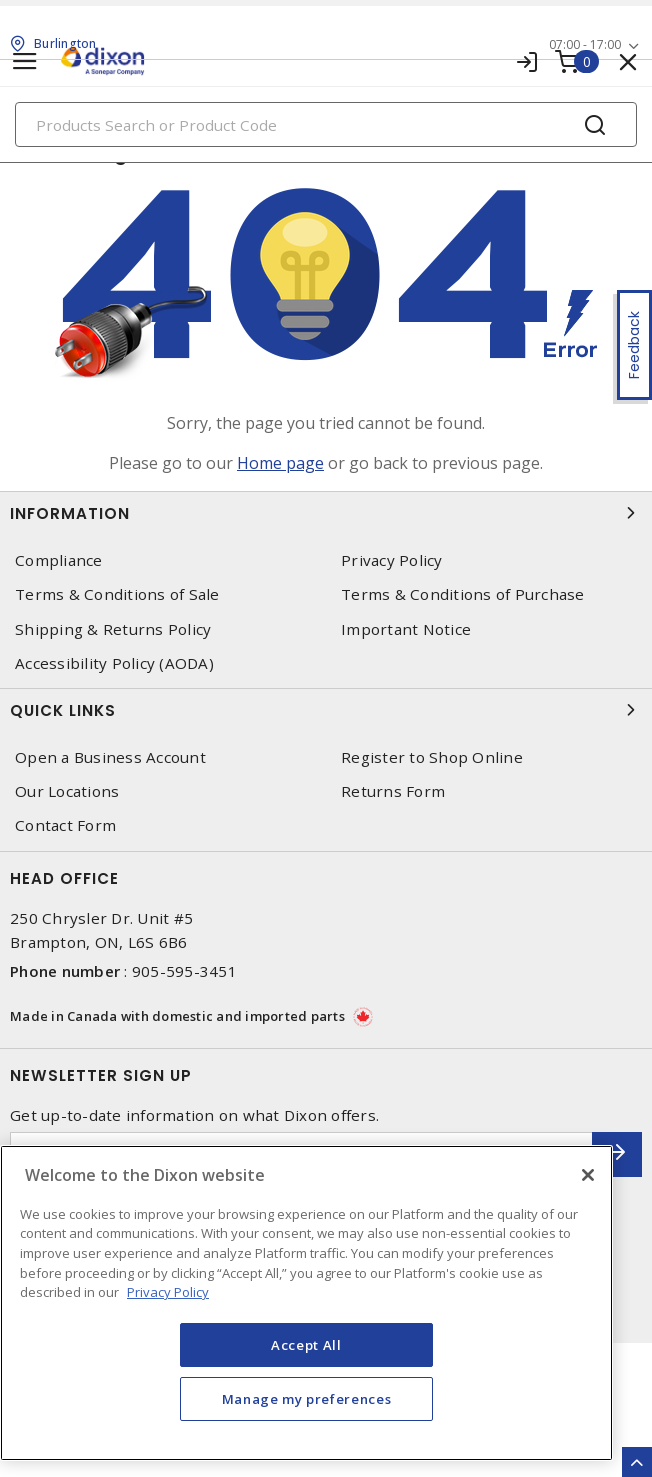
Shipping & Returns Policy (113, 629)
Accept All (306, 1345)
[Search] (326, 124)
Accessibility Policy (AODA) (114, 663)
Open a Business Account (110, 757)
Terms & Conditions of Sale (117, 594)
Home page (280, 463)
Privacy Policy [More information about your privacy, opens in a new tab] (168, 1292)
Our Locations (67, 791)
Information (326, 513)
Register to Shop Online (432, 757)
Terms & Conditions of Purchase (463, 594)
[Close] (588, 1175)
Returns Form (393, 791)
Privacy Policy (392, 560)
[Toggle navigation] (25, 61)
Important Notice (406, 629)
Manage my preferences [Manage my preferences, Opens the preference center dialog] (307, 1399)
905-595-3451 (184, 971)
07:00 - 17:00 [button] (585, 44)
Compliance (59, 560)
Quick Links (326, 710)
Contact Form (65, 825)
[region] (306, 1303)
